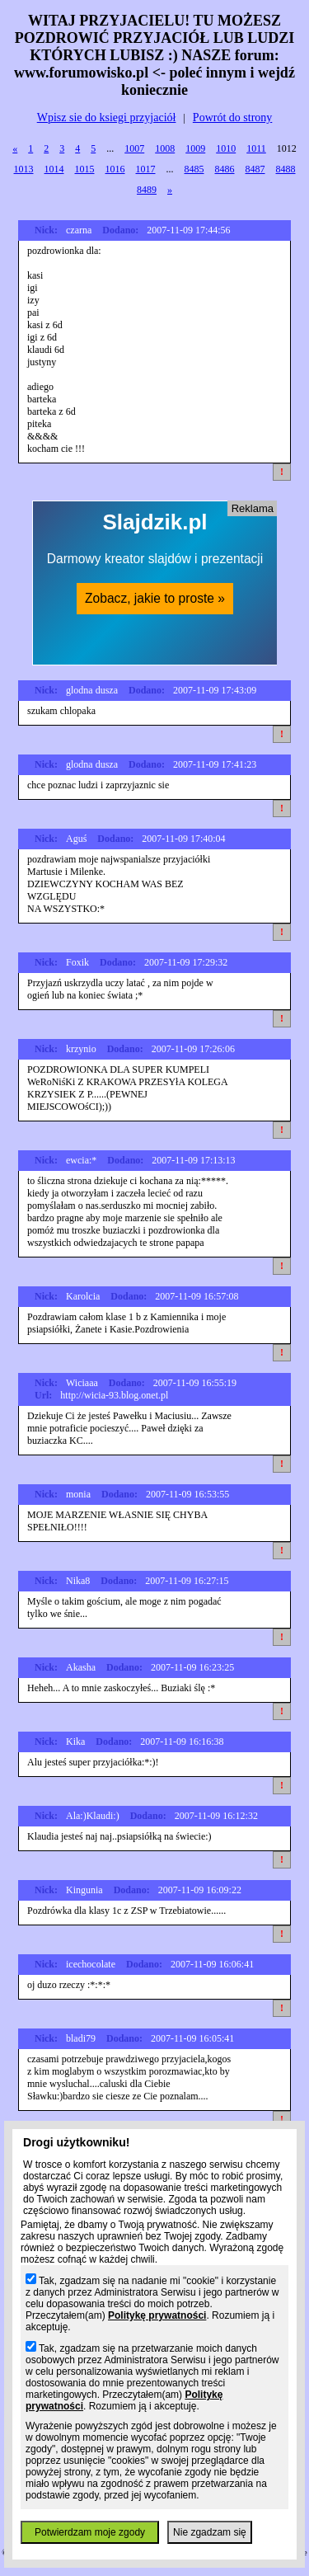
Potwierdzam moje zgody (90, 2532)
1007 (134, 148)
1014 (54, 169)
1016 (115, 169)
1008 (165, 148)
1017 (146, 169)
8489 (147, 189)
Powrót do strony (232, 117)
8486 (225, 169)
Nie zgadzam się (209, 2532)
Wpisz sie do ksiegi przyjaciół (106, 117)
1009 (195, 148)
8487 (255, 169)
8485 (194, 169)
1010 (226, 148)
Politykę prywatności (157, 2315)
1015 (85, 169)
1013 (24, 169)
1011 (256, 148)
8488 (286, 169)
